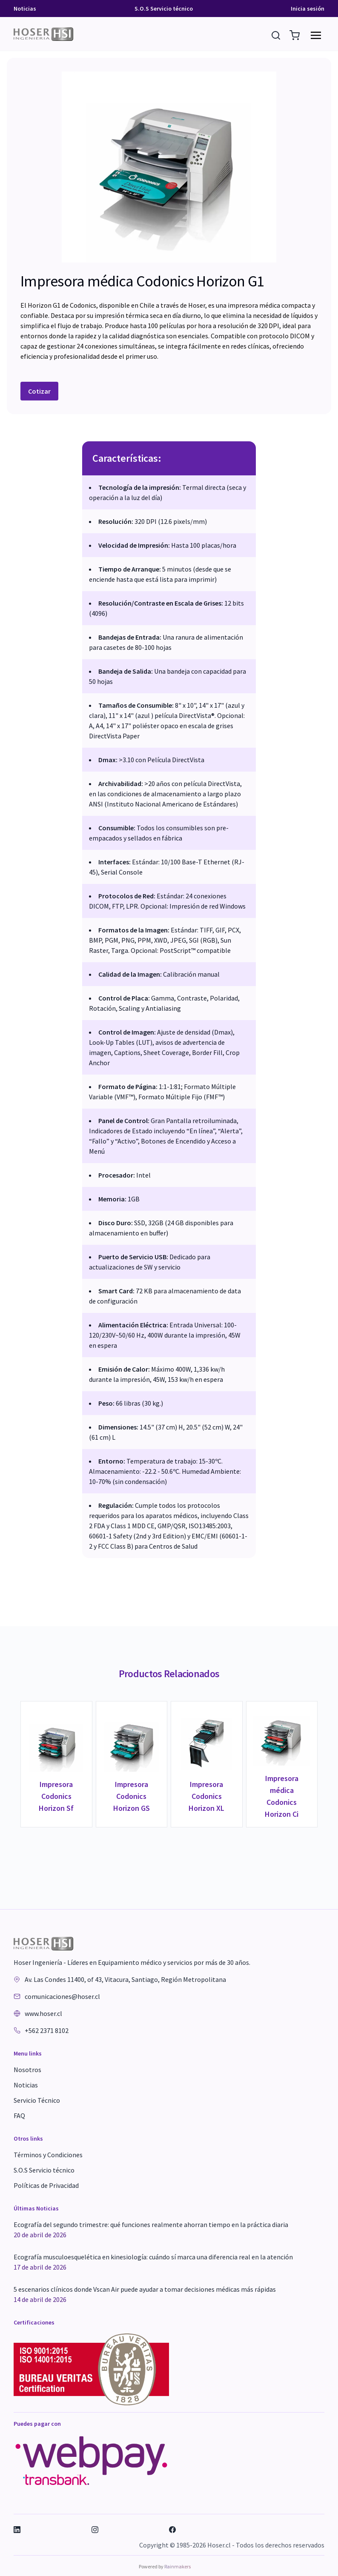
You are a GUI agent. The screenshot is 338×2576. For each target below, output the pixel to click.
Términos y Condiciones (48, 2154)
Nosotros (27, 2069)
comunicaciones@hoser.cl (62, 1996)
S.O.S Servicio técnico (164, 8)
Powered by (165, 2566)
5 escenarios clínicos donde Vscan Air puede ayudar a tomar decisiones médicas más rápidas (145, 2294)
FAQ (19, 2115)
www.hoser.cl (43, 2013)
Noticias (25, 8)
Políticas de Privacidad (46, 2185)
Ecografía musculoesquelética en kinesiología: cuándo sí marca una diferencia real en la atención (153, 2262)
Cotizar (39, 391)
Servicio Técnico (37, 2100)
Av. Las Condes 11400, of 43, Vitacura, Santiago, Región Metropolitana (125, 1979)
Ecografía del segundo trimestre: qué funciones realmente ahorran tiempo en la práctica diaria (151, 2230)
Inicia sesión (307, 8)
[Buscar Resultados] (276, 34)
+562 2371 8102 (47, 2030)
